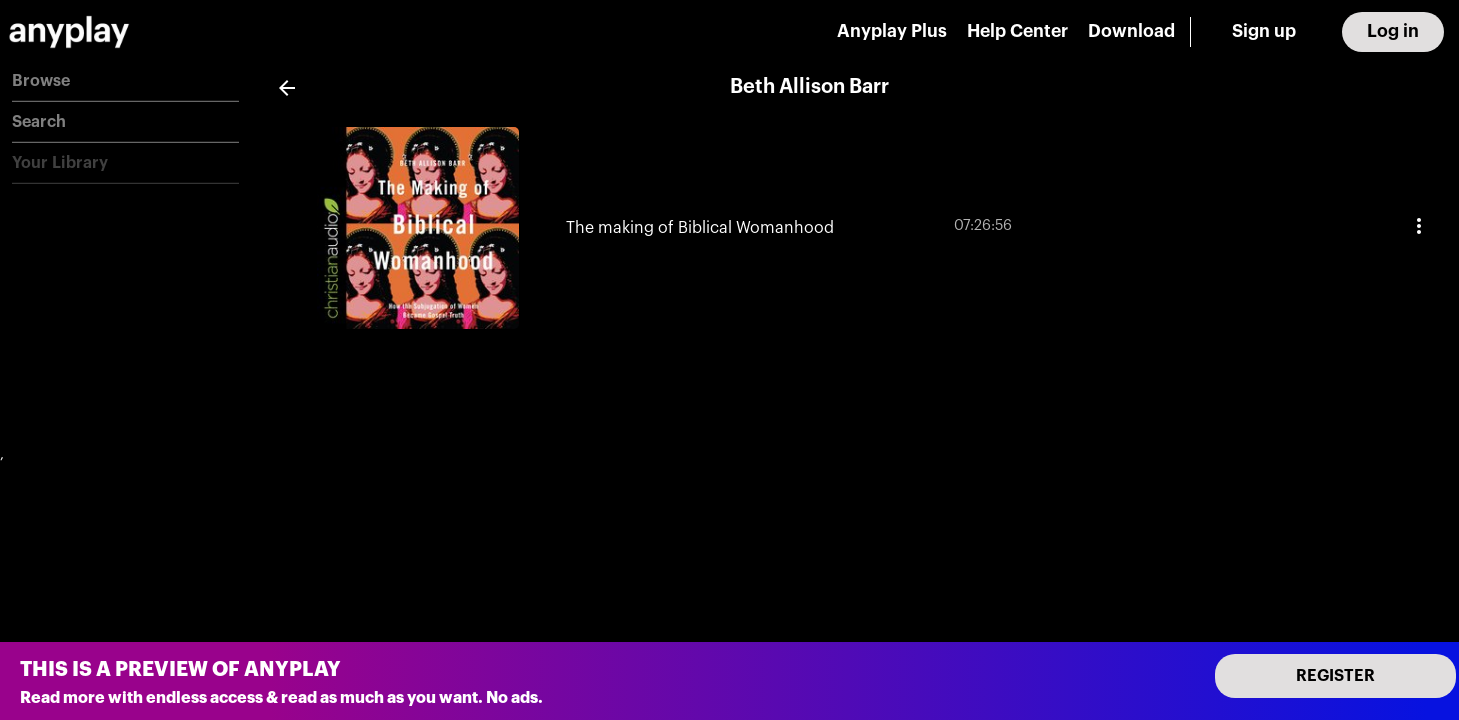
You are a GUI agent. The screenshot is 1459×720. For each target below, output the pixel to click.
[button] (125, 81)
